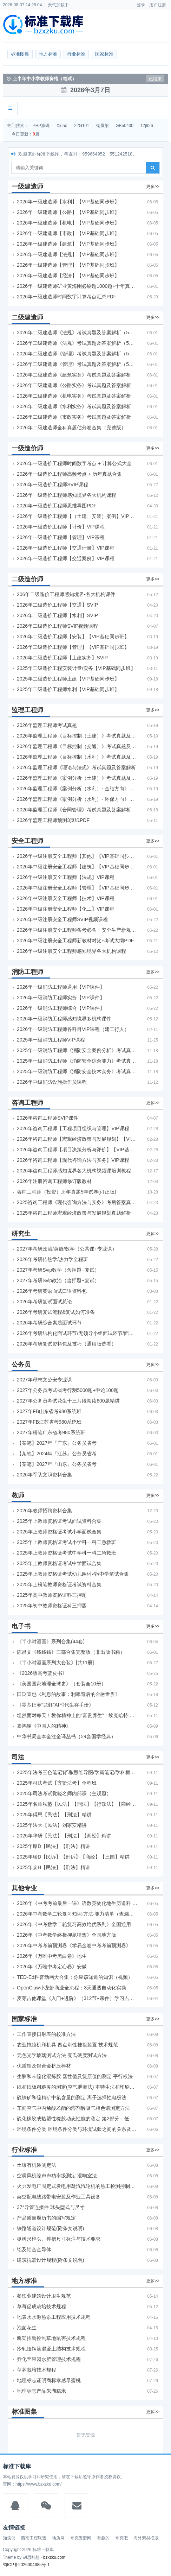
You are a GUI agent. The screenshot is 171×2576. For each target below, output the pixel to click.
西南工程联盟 (33, 2538)
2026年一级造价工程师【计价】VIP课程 (61, 527)
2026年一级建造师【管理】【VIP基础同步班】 (68, 265)
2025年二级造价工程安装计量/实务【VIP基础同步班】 (76, 668)
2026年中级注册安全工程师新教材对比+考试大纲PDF (75, 940)
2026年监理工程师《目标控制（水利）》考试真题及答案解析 (77, 757)
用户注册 (157, 5)
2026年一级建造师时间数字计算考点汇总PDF (66, 296)
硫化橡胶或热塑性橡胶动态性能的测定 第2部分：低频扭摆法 (77, 2118)
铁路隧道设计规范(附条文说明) (50, 2228)
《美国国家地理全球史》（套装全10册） (61, 1683)
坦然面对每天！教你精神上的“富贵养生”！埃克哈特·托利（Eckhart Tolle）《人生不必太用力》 (77, 1715)
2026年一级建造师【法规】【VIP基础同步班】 (68, 254)
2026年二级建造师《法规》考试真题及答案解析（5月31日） (77, 343)
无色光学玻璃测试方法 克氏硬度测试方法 (62, 2055)
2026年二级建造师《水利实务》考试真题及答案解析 (74, 406)
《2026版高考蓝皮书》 (42, 1673)
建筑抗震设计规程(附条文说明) (50, 2260)
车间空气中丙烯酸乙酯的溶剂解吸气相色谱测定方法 (73, 2108)
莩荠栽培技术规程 (36, 2370)
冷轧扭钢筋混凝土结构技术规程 (51, 2349)
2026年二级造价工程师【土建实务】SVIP (62, 657)
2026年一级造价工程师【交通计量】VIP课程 (65, 548)
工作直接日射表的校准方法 (46, 2034)
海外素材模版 (146, 2538)
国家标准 (104, 54)
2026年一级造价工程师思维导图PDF (57, 505)
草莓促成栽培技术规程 (41, 2306)
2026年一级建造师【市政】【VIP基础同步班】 (68, 233)
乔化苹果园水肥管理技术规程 (49, 2359)
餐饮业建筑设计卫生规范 (44, 2296)
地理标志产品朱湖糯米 (41, 2391)
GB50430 (124, 125)
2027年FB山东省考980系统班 (49, 1411)
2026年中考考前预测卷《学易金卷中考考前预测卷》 (74, 1945)
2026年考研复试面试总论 (44, 1301)
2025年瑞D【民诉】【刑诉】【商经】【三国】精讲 (73, 1857)
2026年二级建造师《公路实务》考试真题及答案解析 (74, 385)
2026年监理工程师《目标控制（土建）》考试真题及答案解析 (77, 736)
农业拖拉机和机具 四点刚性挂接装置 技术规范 (67, 2044)
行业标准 (76, 54)
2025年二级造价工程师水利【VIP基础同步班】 (68, 689)
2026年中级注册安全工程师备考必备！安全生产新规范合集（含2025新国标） (77, 930)
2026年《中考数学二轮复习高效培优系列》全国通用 (74, 1924)
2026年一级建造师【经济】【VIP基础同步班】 (68, 275)
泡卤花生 (27, 2327)
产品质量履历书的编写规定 (46, 2218)
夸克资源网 (80, 2538)
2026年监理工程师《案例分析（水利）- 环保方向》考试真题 (77, 799)
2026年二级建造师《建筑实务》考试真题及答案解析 (74, 375)
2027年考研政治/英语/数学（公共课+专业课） (67, 1249)
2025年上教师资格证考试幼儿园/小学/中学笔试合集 (73, 1574)
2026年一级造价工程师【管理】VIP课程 (61, 537)
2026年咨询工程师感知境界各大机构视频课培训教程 (74, 1170)
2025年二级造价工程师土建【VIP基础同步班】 (68, 679)
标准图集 (20, 54)
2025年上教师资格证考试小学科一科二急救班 (66, 1542)
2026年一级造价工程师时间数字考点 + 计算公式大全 (74, 463)
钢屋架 (102, 125)
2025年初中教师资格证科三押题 (52, 1605)
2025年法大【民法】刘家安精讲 (52, 1825)
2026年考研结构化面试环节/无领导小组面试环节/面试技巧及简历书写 (77, 1333)
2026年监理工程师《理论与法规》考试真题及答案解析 (76, 767)
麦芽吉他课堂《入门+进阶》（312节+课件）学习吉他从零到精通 (77, 1998)
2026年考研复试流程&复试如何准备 (56, 1312)
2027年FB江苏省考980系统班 (49, 1422)
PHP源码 (41, 125)
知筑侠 (9, 2538)
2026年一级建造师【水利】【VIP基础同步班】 (68, 201)
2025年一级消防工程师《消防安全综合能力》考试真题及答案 (77, 1061)
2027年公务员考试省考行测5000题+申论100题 (68, 1390)
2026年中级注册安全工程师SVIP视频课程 (62, 919)
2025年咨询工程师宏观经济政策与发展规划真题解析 (74, 1213)
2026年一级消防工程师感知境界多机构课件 (64, 1018)
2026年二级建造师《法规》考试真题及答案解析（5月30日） (77, 332)
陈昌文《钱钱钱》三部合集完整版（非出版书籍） (71, 1652)
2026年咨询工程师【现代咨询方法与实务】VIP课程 (73, 1160)
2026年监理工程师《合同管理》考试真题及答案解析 (74, 809)
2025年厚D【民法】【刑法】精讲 (53, 1846)
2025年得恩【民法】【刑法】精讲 (54, 1814)
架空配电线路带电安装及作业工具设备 (58, 2197)
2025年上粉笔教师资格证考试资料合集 (59, 1584)
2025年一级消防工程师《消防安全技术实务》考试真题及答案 (77, 1071)
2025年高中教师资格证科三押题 (52, 1595)
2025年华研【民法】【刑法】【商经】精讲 (64, 1835)
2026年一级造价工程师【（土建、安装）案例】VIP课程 (77, 516)
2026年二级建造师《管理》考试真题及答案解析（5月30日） (77, 353)
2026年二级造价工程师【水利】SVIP (57, 615)
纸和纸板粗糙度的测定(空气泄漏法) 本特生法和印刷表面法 (77, 2087)
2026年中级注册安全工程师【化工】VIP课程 (65, 909)
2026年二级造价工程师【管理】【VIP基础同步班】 (73, 647)
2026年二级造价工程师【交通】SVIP (57, 605)
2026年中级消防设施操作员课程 (52, 1082)
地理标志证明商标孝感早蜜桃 (49, 2380)
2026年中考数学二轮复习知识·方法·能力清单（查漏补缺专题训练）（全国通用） (77, 1914)
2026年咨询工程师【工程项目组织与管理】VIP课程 (73, 1128)
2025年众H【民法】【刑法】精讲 (53, 1867)
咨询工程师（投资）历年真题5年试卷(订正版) (66, 1192)
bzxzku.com (54, 2557)
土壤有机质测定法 (36, 2165)
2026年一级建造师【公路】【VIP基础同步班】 (68, 212)
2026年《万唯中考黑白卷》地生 (52, 1956)
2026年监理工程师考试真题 (47, 725)
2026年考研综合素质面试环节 (49, 1322)
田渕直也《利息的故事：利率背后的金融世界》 (68, 1694)
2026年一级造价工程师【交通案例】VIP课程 (65, 558)
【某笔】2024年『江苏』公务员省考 (57, 1453)
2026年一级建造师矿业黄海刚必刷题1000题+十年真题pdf (77, 286)
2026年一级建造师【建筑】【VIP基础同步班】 (68, 244)
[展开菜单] (10, 108)
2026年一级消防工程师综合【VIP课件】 (61, 1008)
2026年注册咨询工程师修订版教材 (54, 1181)
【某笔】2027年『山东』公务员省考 (57, 1464)
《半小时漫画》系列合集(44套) (51, 1641)
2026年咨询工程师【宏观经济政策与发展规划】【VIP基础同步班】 (77, 1139)
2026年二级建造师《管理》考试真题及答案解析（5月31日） (77, 364)
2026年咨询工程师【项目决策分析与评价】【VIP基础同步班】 (77, 1149)
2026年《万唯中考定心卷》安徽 (52, 1966)
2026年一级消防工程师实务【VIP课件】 (61, 997)
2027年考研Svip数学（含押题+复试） (58, 1270)
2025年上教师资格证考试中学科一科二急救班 (66, 1553)
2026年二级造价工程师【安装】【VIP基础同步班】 (73, 636)
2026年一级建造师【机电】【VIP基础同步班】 (68, 223)
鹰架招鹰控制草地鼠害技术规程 (51, 2338)
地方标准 (48, 54)
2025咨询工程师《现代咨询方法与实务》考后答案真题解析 (77, 1202)
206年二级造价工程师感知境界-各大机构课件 (66, 594)
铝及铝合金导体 (34, 2249)
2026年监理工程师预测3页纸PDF (53, 820)
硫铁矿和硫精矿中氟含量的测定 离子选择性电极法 (71, 2097)
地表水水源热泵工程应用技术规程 (54, 2317)
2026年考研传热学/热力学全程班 (52, 1259)
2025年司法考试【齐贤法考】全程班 (57, 1783)
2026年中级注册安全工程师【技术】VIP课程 (65, 898)
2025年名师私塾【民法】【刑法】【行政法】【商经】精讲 (77, 1804)
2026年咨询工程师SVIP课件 (47, 1118)
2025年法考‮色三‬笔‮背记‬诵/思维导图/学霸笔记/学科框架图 (77, 1772)
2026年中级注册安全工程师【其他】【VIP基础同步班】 (77, 856)
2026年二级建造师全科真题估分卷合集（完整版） (71, 427)
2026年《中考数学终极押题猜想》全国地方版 (66, 1935)
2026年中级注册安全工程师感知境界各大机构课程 (71, 951)
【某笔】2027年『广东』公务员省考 (57, 1443)
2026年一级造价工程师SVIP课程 (52, 484)
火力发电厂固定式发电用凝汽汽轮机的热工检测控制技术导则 (77, 2186)
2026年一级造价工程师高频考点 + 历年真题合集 (69, 474)
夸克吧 (121, 2538)
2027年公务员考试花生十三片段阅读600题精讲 (68, 1401)
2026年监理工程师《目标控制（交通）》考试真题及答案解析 (77, 746)
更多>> (152, 186)
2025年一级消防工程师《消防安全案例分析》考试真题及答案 (77, 1050)
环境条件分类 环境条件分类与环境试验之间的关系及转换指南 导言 (77, 2129)
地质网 (58, 2538)
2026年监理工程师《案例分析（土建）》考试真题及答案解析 (77, 778)
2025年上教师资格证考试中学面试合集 (59, 1563)
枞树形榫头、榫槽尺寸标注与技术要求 (58, 2239)
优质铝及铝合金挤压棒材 (44, 2066)
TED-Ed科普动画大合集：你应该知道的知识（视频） (75, 1977)
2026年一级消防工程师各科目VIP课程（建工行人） (73, 1029)
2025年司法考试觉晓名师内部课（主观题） (64, 1793)
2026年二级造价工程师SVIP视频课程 (57, 626)
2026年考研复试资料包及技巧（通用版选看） (66, 1344)
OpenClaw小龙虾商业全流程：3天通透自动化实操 (71, 1987)
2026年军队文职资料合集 (44, 1474)
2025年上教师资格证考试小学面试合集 (59, 1531)
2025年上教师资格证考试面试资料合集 (59, 1521)
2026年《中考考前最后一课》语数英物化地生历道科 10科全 (77, 1903)
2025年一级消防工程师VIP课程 (51, 1040)
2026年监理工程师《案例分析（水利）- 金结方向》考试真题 (77, 788)
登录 (141, 5)
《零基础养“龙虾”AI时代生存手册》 (55, 1705)
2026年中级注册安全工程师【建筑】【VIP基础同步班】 (77, 866)
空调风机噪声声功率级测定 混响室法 (57, 2175)
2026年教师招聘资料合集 (44, 1510)
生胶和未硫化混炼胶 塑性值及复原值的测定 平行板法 (75, 2076)
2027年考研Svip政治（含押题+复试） (58, 1280)
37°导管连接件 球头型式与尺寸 (51, 2207)
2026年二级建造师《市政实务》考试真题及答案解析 (74, 417)
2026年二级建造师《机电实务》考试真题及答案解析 (74, 396)
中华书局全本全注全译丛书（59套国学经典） (66, 1736)
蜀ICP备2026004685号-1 (26, 2564)
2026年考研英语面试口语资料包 (52, 1291)
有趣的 (103, 2538)
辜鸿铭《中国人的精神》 (44, 1726)
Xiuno (62, 125)
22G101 (81, 125)
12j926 (146, 125)
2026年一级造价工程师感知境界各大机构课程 (66, 495)
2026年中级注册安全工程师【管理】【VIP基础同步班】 (77, 888)
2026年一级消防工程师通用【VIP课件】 (61, 987)
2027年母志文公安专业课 (44, 1379)
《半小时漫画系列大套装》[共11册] (55, 1662)
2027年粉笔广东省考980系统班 (51, 1432)
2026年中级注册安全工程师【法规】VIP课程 (65, 877)
